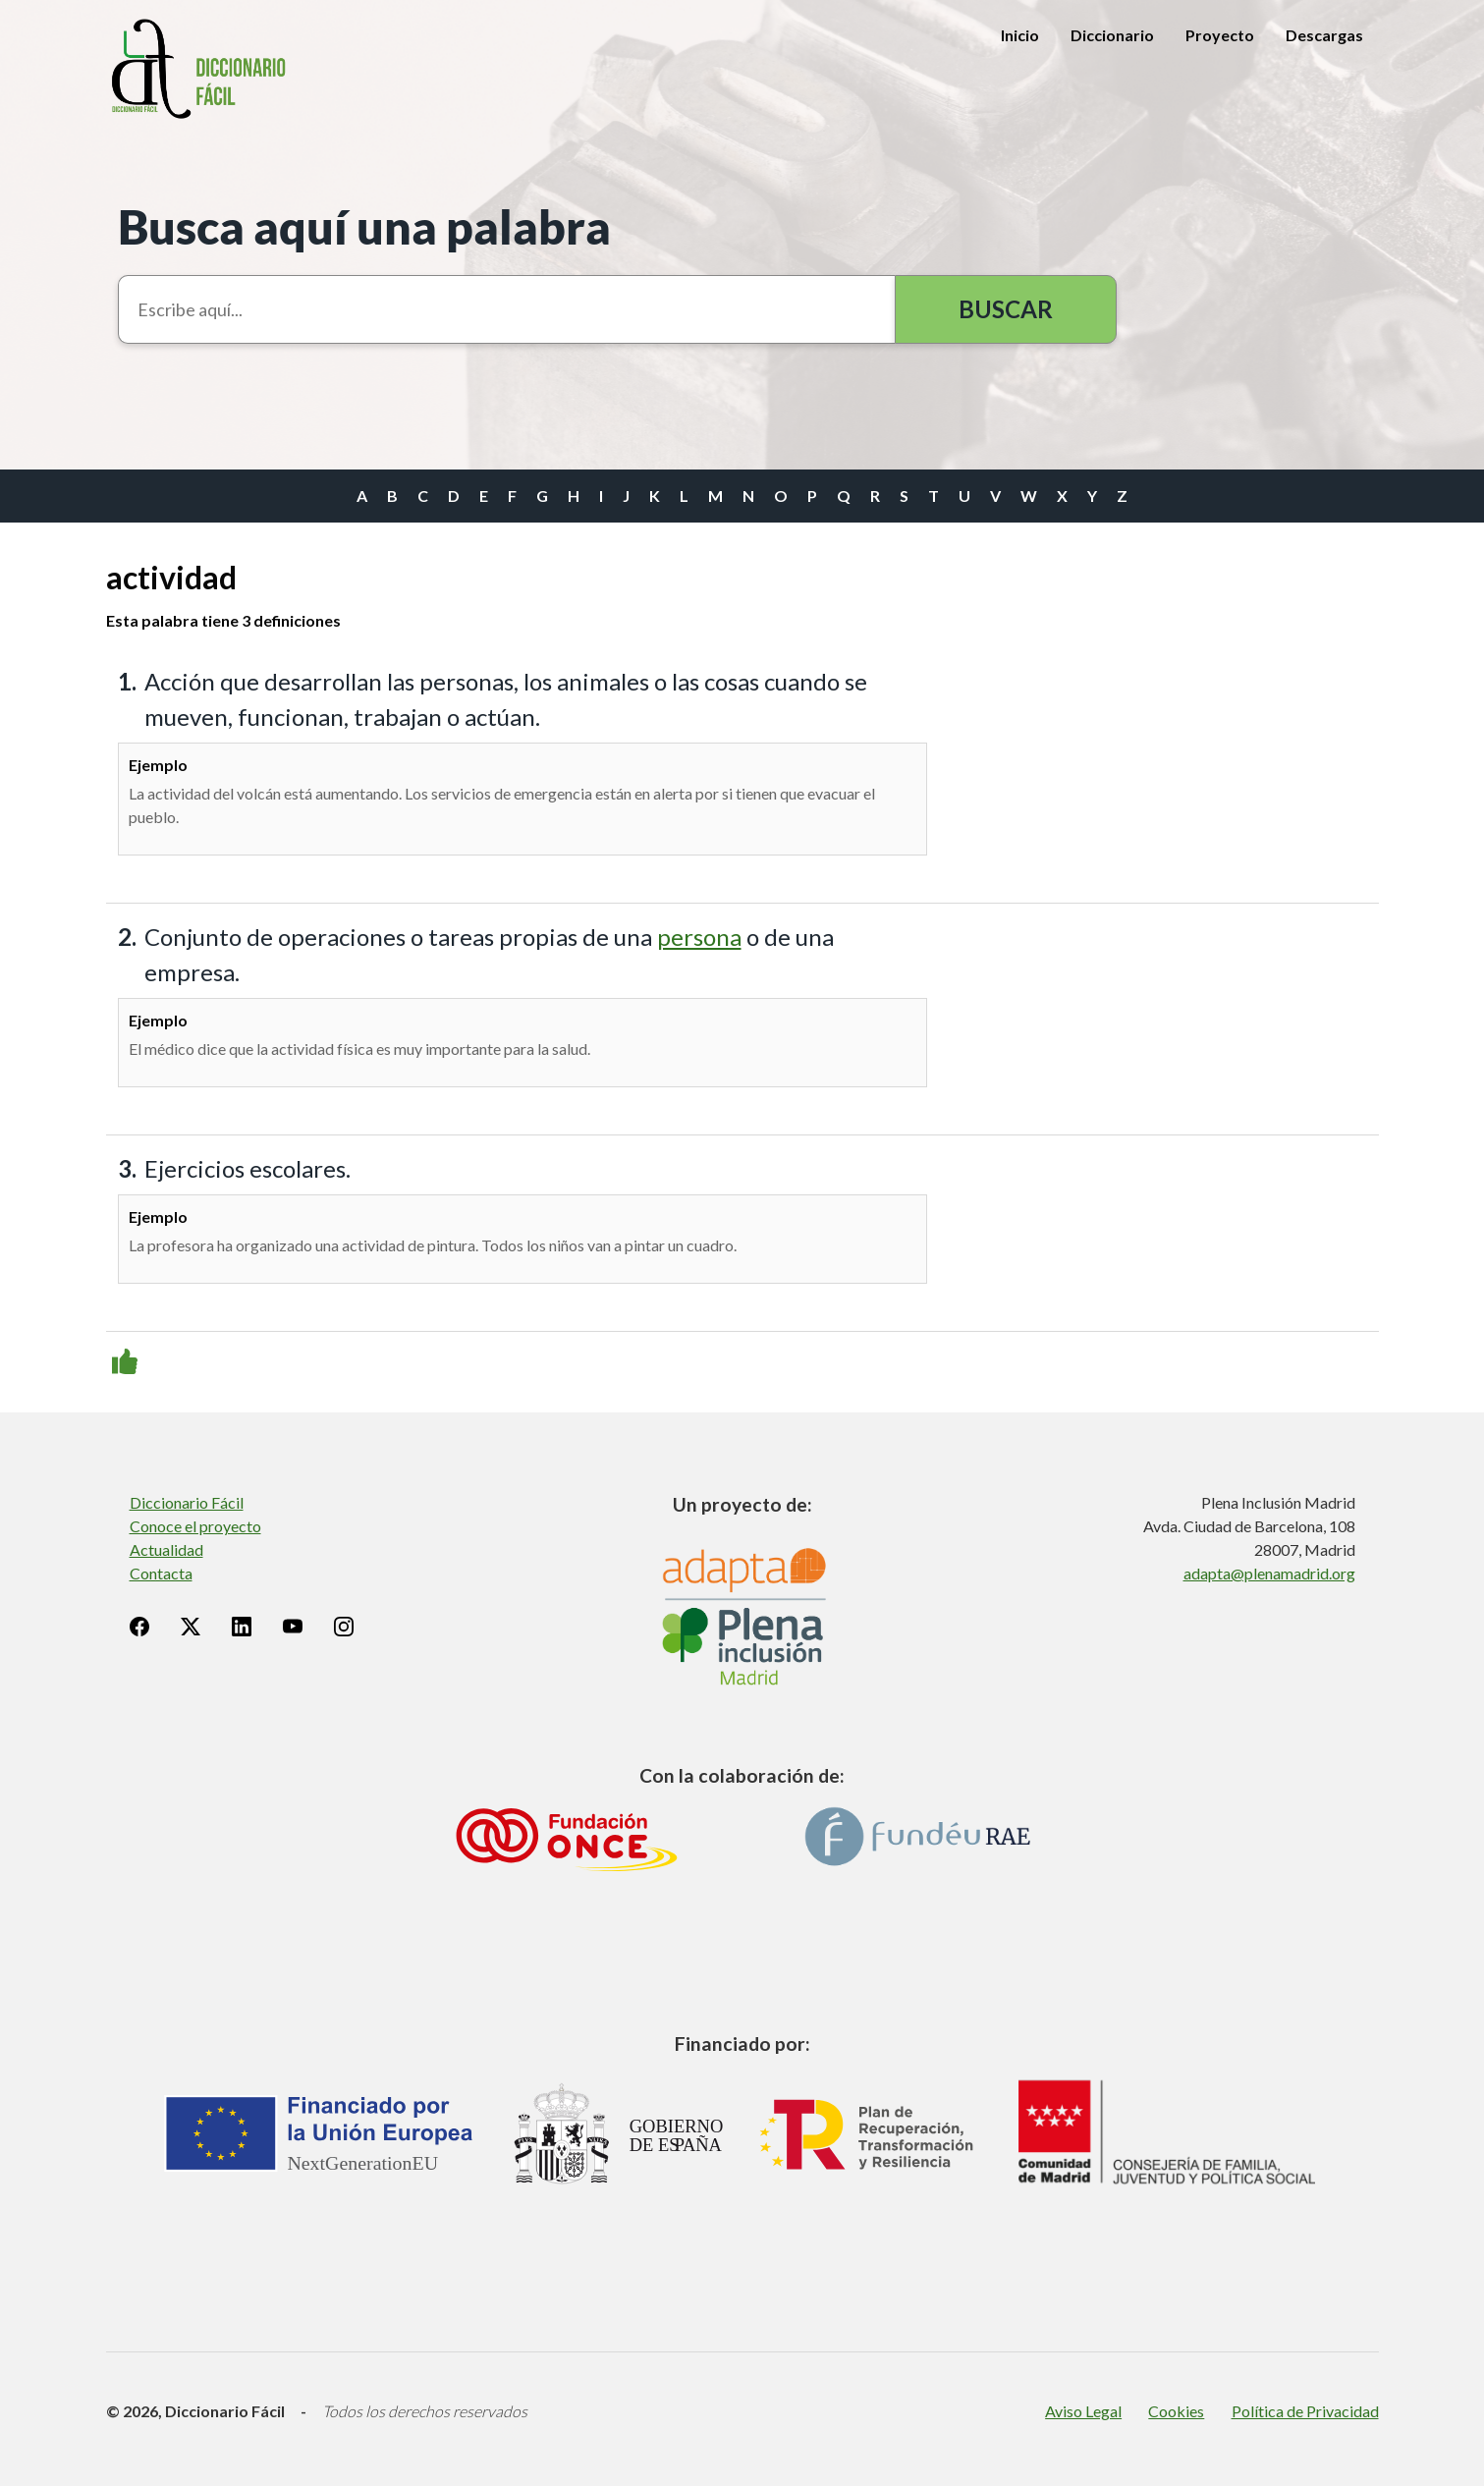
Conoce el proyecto (195, 1526)
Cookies (1176, 2411)
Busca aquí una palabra (364, 226)
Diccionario (1112, 35)
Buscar (1006, 309)
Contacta (161, 1573)
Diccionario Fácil (187, 1502)
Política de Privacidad (1305, 2411)
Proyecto (1219, 35)
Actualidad (166, 1549)
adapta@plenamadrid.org (1269, 1573)
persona (699, 936)
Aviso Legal (1083, 2411)
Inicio (1020, 35)
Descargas (1324, 35)
